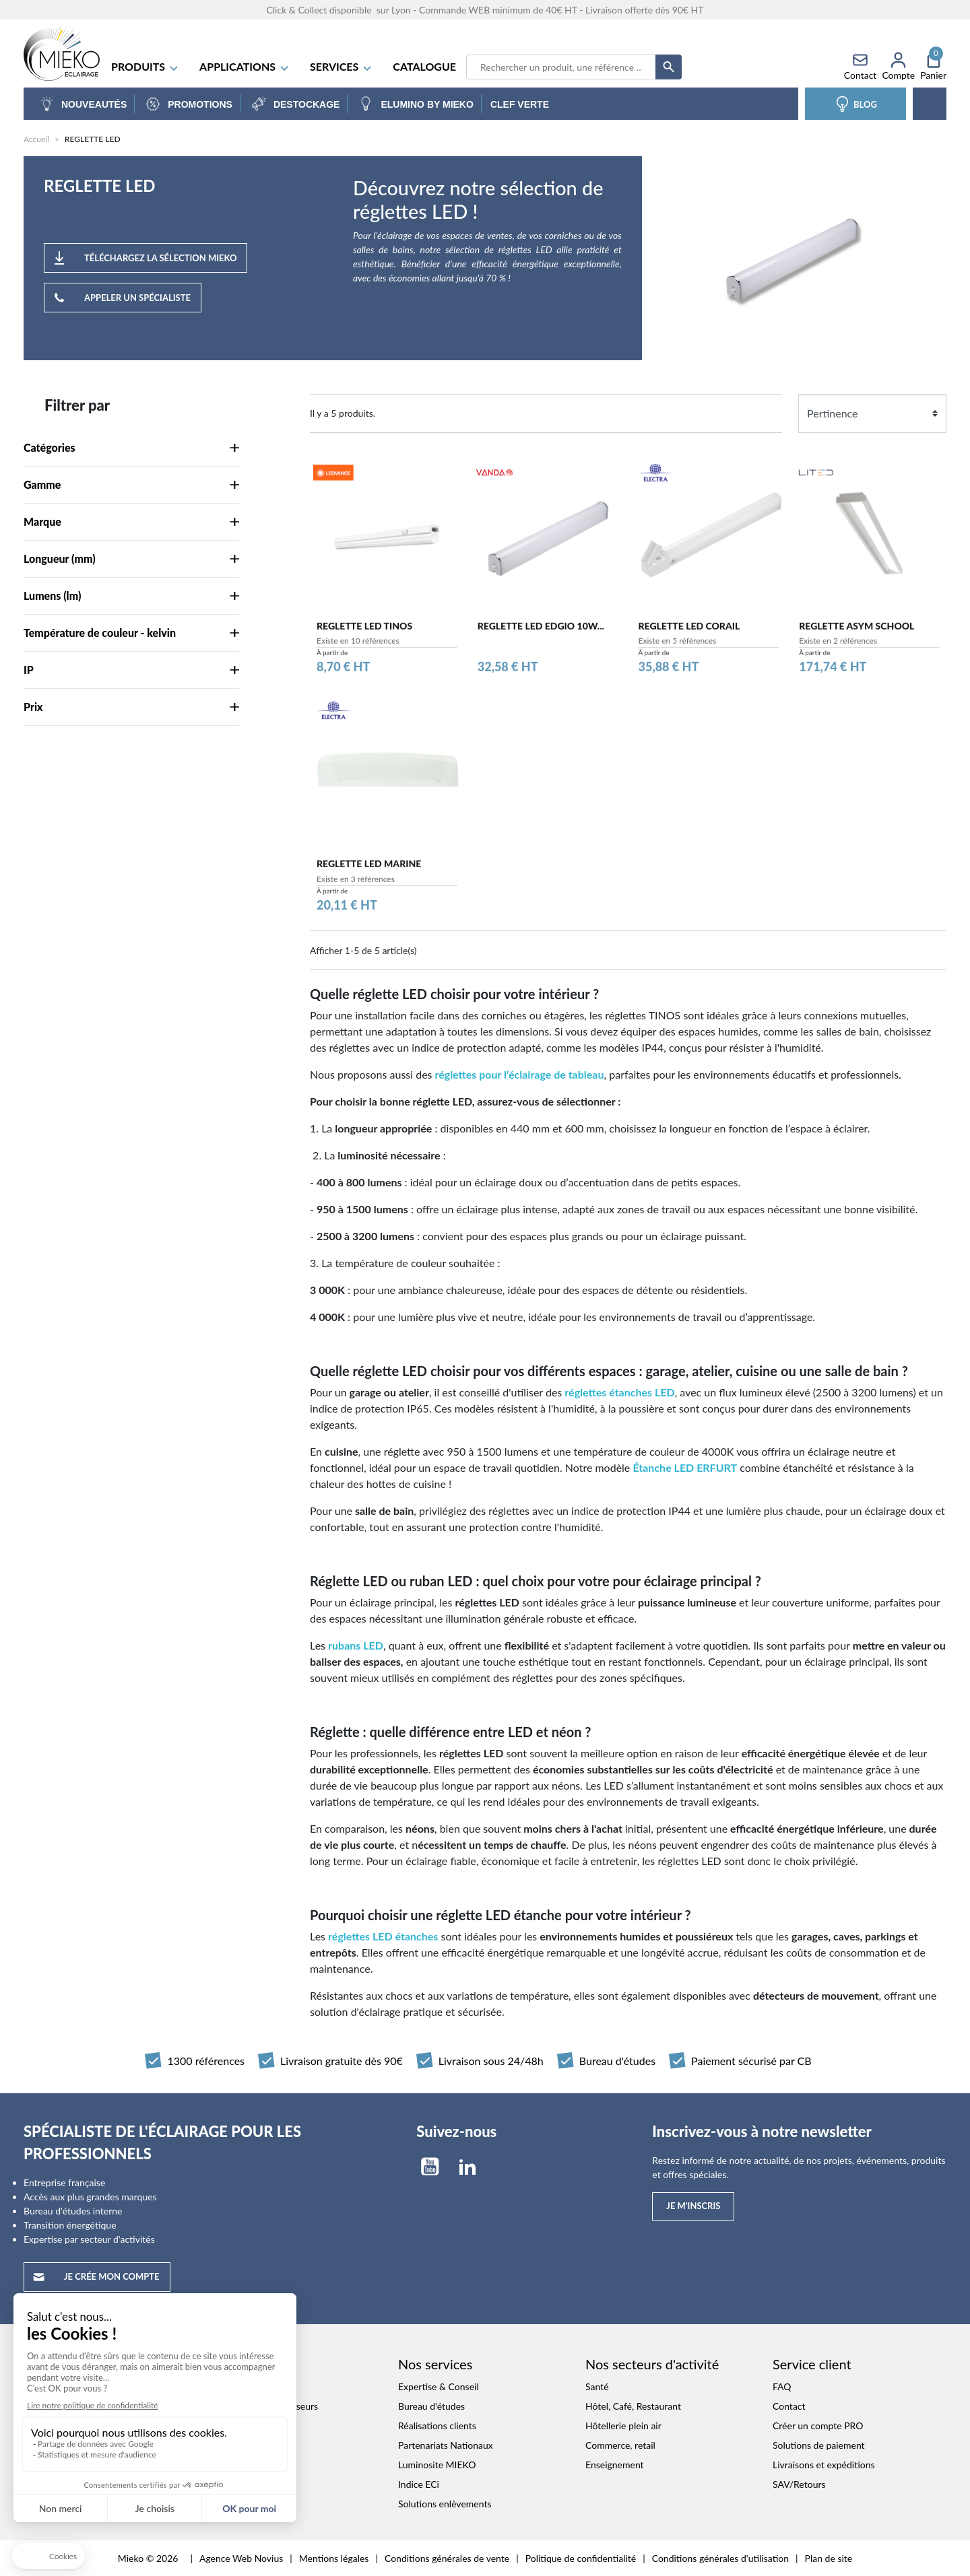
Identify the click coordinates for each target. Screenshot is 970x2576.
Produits (145, 66)
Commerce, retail (620, 2445)
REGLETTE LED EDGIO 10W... (541, 633)
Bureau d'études (431, 2406)
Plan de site (829, 2558)
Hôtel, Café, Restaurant (633, 2406)
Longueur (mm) (131, 558)
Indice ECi (418, 2484)
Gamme (131, 484)
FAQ (782, 2386)
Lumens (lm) (131, 595)
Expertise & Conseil (438, 2386)
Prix (131, 706)
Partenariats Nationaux (445, 2445)
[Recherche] (560, 67)
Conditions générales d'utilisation (720, 2558)
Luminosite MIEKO (437, 2464)
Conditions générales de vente (447, 2558)
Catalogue (424, 66)
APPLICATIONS (244, 66)
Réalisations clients (437, 2425)
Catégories (131, 447)
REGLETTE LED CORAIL (689, 633)
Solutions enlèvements (445, 2503)
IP (131, 669)
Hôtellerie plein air (623, 2425)
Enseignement (614, 2464)
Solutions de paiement (819, 2445)
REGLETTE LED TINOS (364, 633)
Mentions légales (334, 2558)
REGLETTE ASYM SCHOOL (856, 633)
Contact (789, 2406)
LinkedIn (467, 2166)
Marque (131, 521)
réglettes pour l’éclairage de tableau (519, 1074)
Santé (597, 2386)
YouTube (429, 2166)
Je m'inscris (693, 2205)
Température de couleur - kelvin (131, 632)
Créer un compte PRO (818, 2425)
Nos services (435, 2364)
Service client (812, 2364)
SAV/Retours (799, 2484)
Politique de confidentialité (580, 2558)
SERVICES (341, 66)
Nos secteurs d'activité (652, 2364)
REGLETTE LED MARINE (369, 871)
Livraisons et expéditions (824, 2464)
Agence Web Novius (241, 2558)
